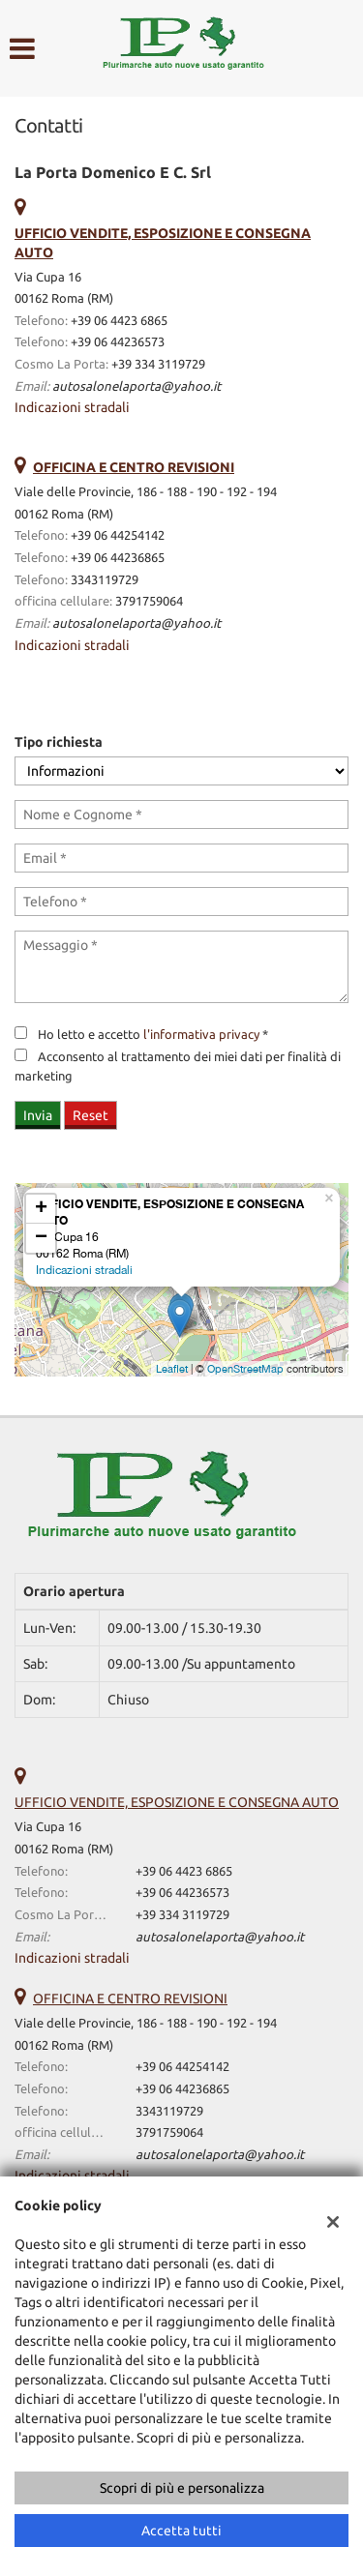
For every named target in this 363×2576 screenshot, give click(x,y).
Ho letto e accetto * (153, 1034)
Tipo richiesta (59, 742)
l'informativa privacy (201, 1034)
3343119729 (104, 580)
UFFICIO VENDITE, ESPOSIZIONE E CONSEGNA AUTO (177, 1802)
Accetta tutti (181, 2530)
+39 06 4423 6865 (119, 320)
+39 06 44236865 (118, 557)
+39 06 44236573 (118, 342)
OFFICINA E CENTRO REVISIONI (130, 1998)
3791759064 (149, 601)
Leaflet (172, 1369)
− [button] (41, 1238)
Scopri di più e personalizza (182, 2488)
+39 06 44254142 (118, 535)
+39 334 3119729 (158, 364)
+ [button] (41, 1209)
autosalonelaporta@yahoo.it (136, 386)
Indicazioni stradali (72, 407)
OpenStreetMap (245, 1369)
